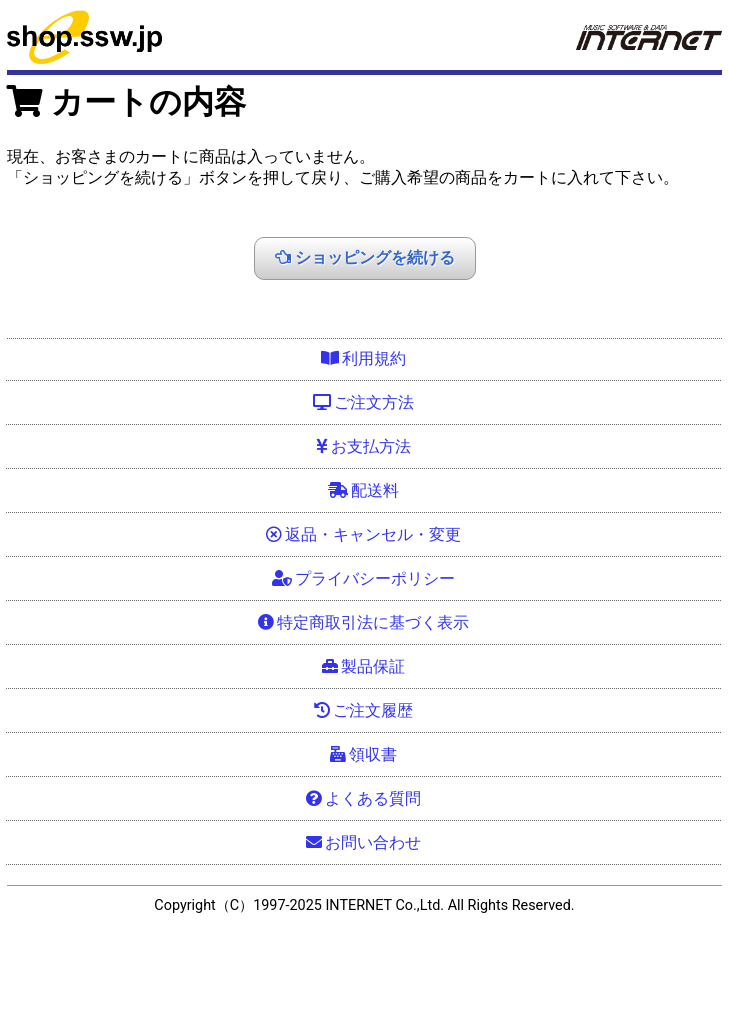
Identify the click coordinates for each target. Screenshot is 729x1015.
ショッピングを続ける (365, 257)
